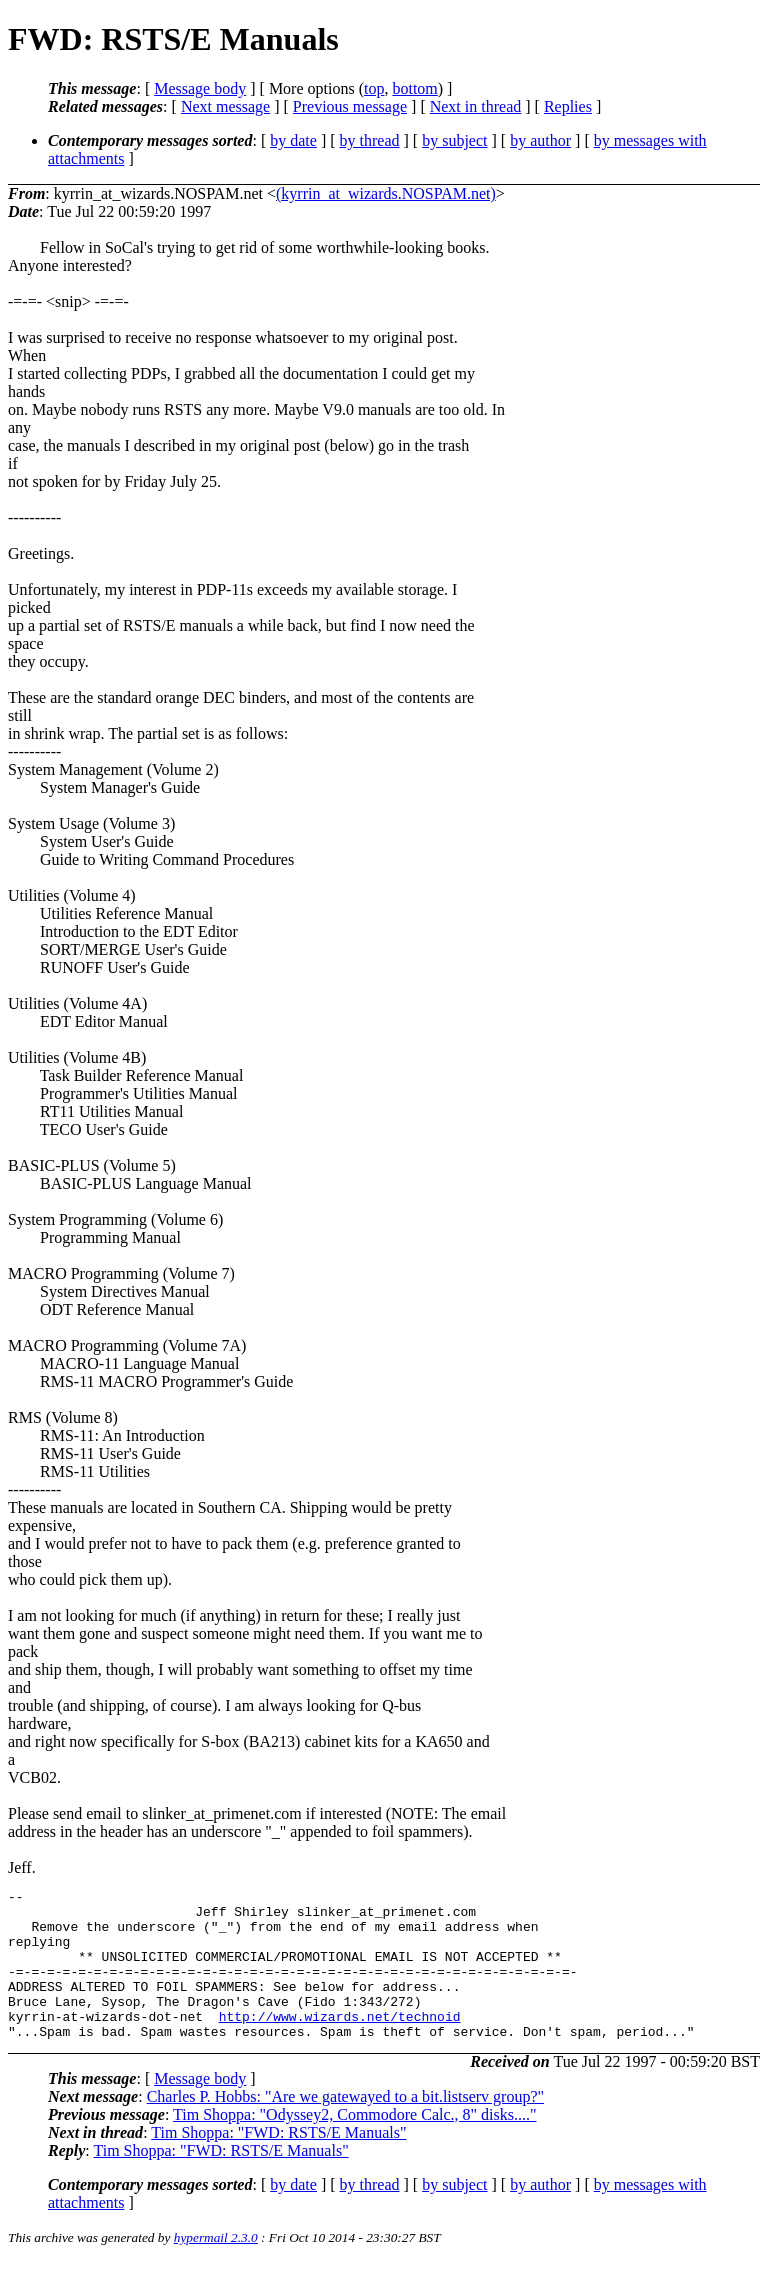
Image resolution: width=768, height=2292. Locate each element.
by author (540, 140)
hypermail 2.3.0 (216, 2267)
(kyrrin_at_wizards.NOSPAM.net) (386, 193)
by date (293, 140)
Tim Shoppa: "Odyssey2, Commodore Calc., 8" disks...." (354, 2144)
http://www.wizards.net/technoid (340, 2043)
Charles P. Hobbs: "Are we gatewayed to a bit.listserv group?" (345, 2126)
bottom (414, 88)
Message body (200, 88)
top (374, 88)
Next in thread (476, 106)
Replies (568, 106)
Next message (225, 106)
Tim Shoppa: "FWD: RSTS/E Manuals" (278, 2162)
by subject (454, 140)
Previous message (350, 106)
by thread (370, 140)
